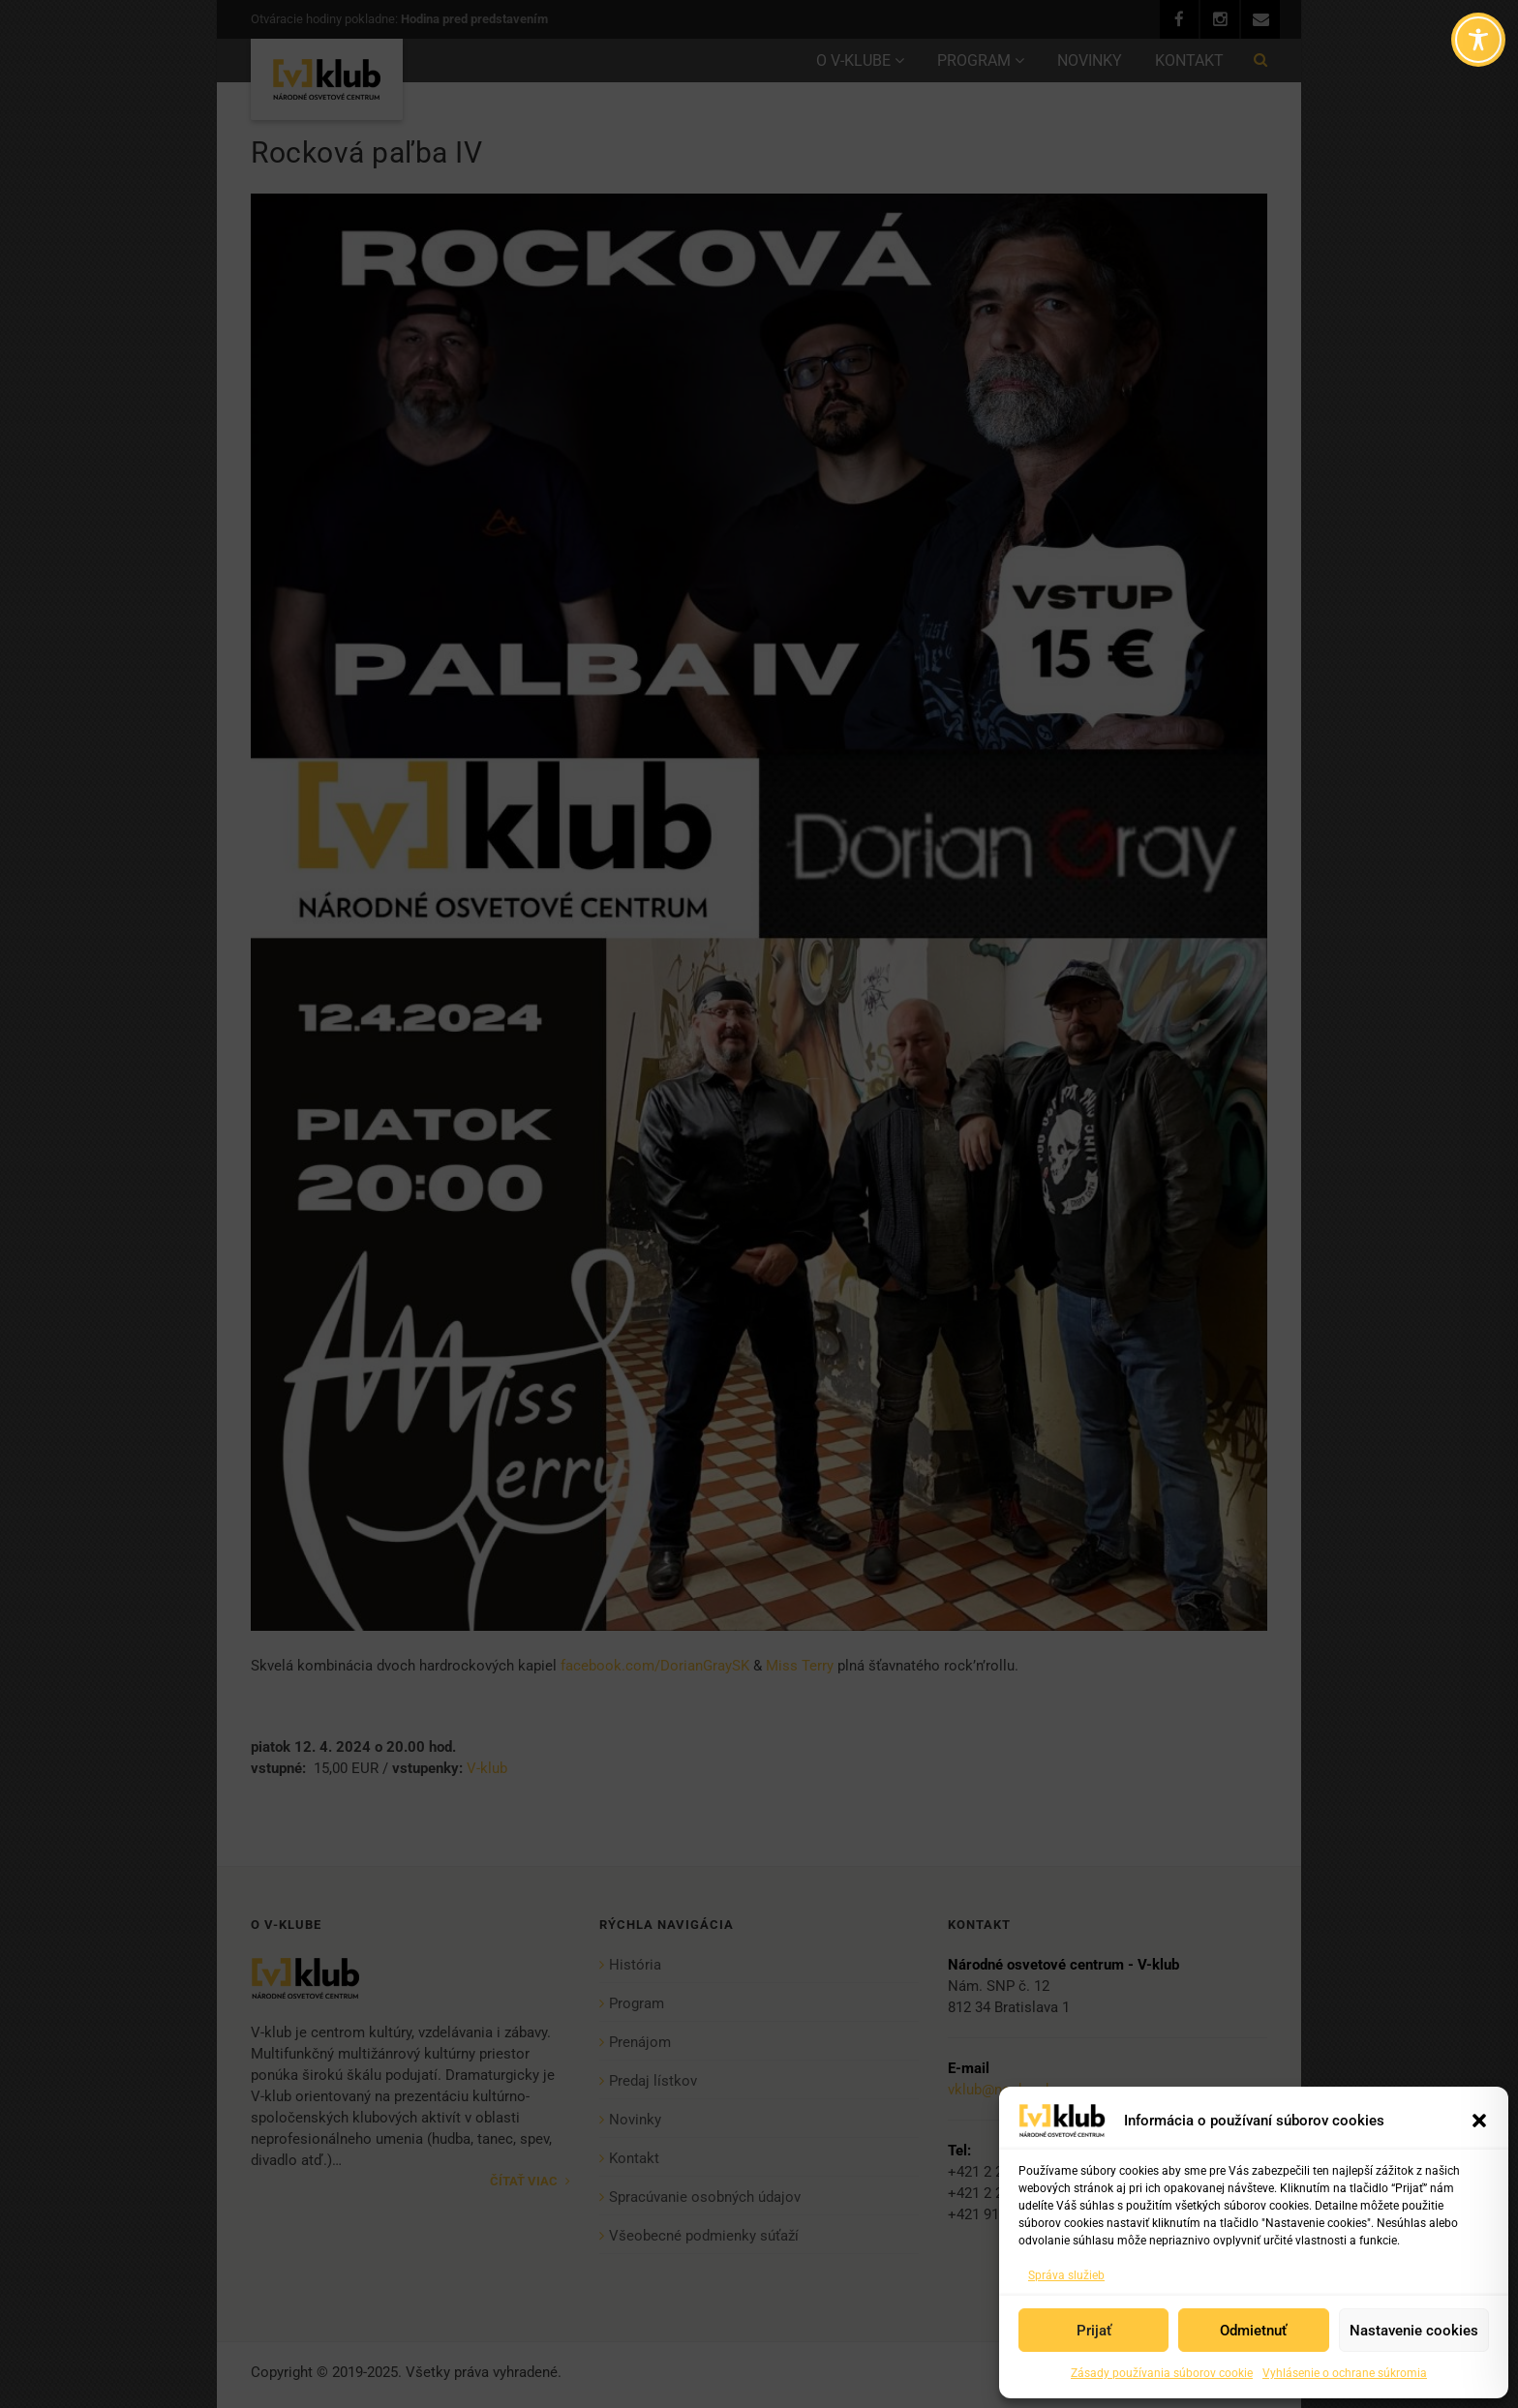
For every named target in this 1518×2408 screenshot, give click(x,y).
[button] (1479, 2120)
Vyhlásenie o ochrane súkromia (1344, 2373)
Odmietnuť (1253, 2330)
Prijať (1094, 2330)
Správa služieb (1066, 2275)
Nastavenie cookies (1414, 2330)
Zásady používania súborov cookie (1162, 2373)
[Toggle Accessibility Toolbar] (1478, 40)
